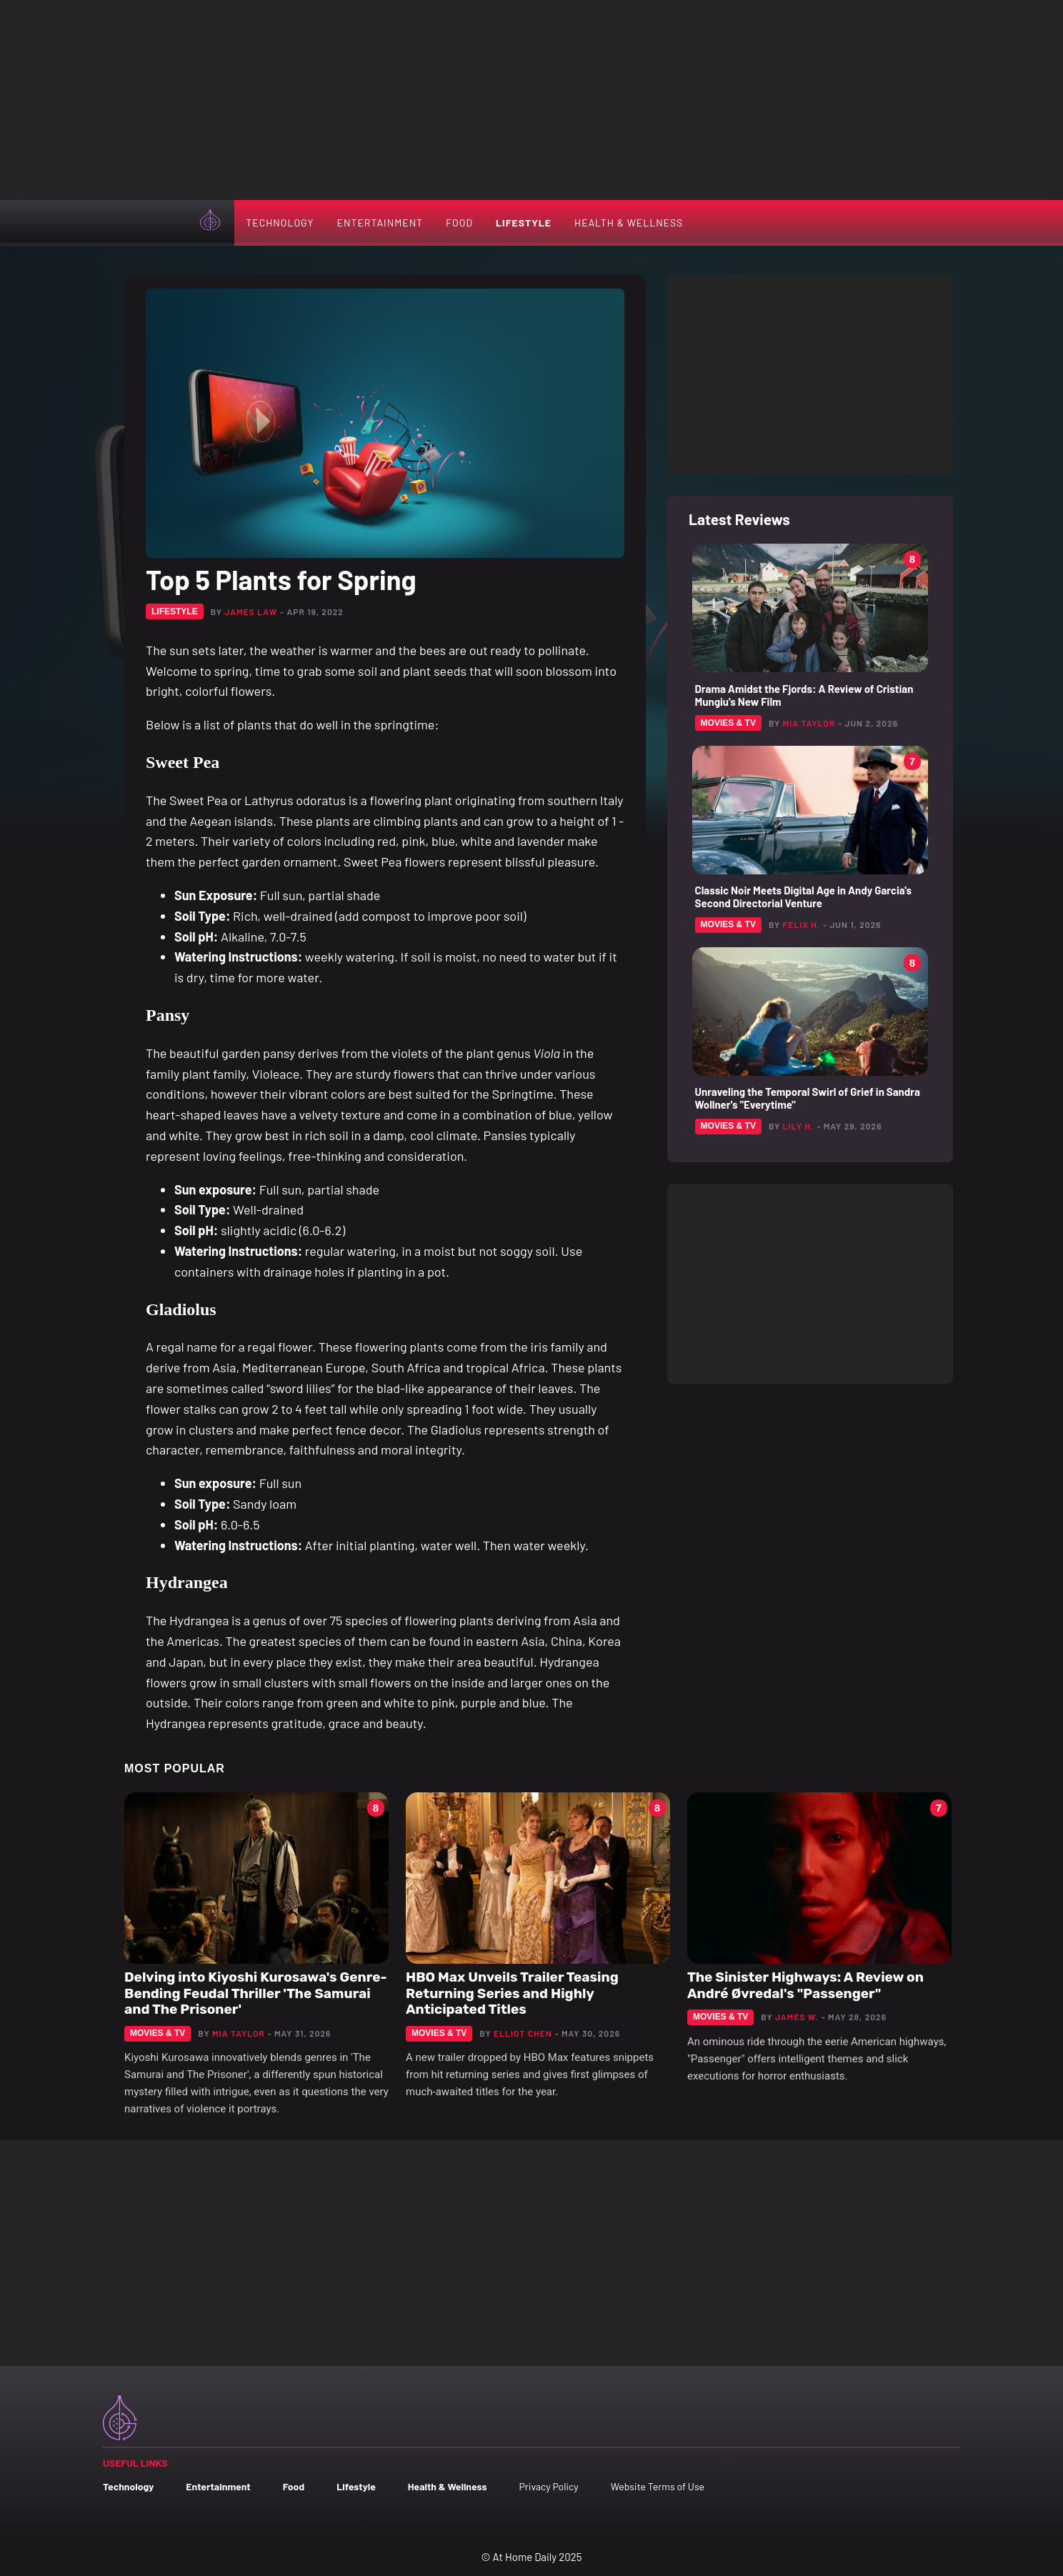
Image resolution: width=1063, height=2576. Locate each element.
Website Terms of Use (657, 2486)
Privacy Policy (548, 2486)
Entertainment (379, 222)
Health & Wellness (628, 222)
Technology (280, 222)
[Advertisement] (531, 100)
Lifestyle (524, 222)
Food (459, 222)
